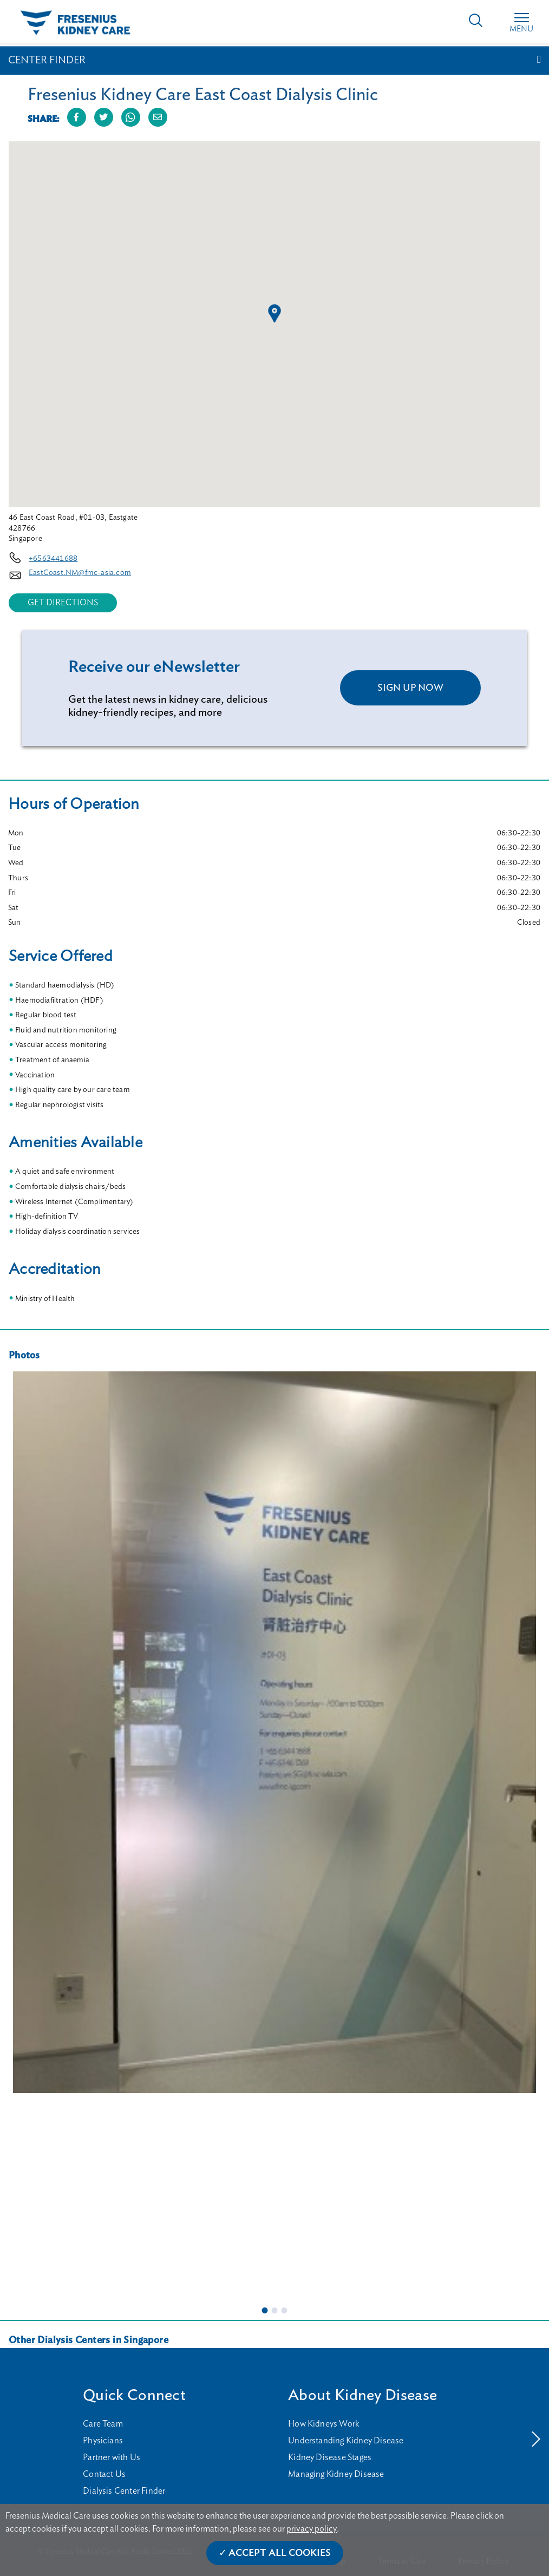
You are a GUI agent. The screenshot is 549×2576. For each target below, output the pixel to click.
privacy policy (311, 2529)
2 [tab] (274, 2310)
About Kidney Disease (362, 2395)
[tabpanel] (274, 1732)
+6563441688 (53, 559)
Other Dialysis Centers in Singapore (88, 2340)
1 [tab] (264, 2310)
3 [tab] (284, 2310)
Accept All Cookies (279, 2553)
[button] (274, 313)
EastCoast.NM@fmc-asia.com (80, 573)
